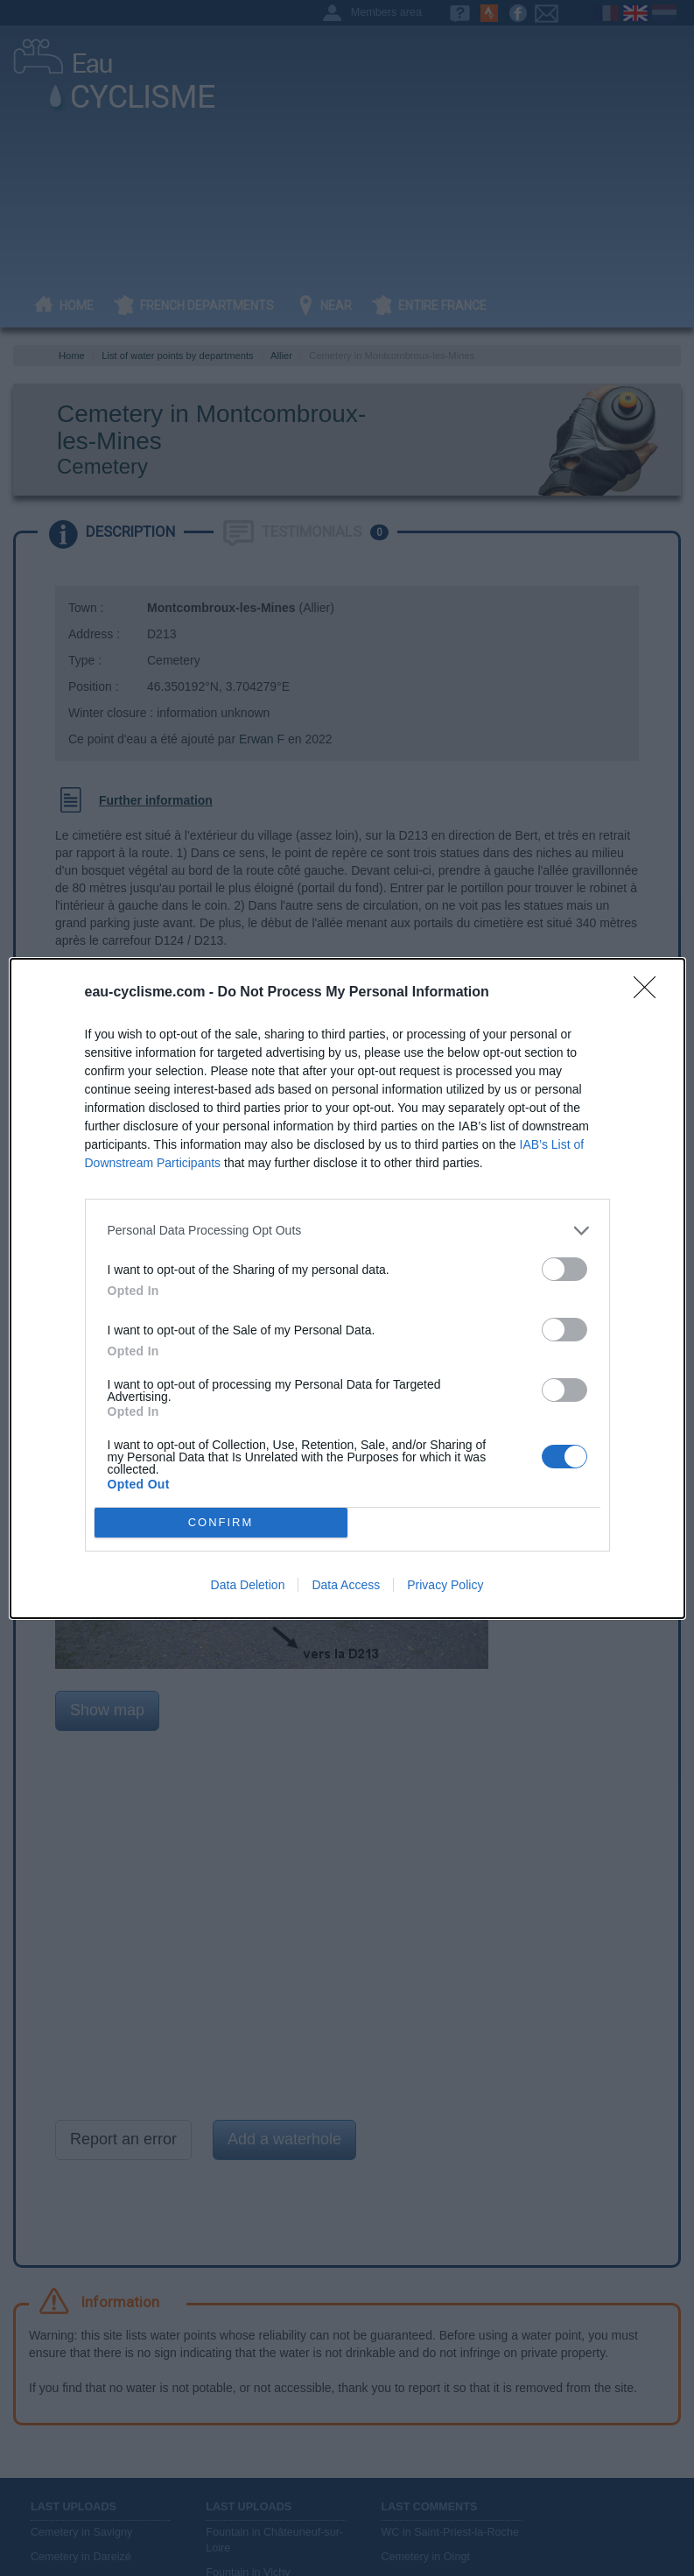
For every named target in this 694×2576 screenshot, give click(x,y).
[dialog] (347, 1288)
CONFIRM (221, 1522)
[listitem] (347, 1230)
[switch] (564, 1269)
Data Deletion (248, 1585)
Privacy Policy (445, 1585)
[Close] (650, 993)
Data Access (346, 1585)
